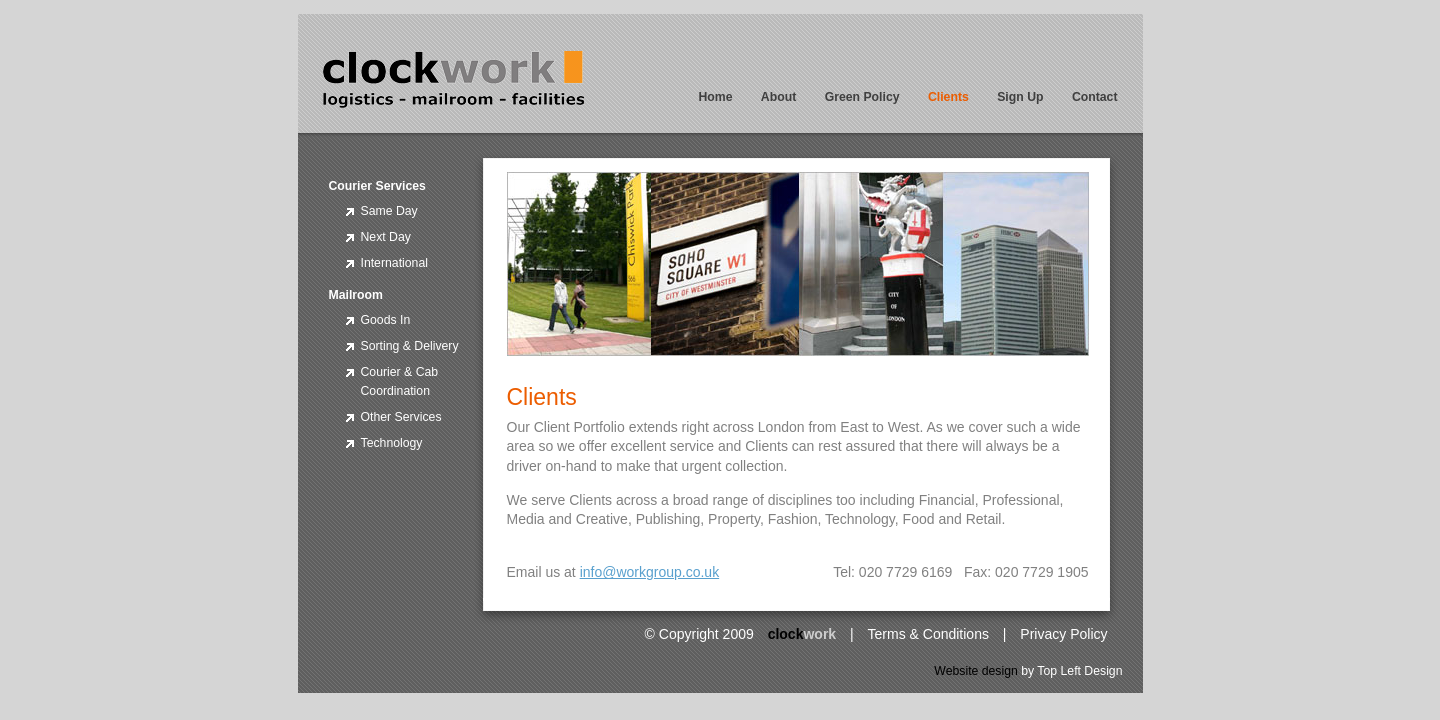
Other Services (401, 417)
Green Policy (862, 97)
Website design (976, 671)
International (394, 263)
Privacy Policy (1063, 634)
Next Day (386, 237)
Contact (1095, 97)
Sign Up (1020, 97)
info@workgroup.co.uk (650, 572)
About (778, 97)
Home (715, 97)
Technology (392, 443)
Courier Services (377, 186)
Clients (948, 97)
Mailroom (356, 295)
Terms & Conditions (928, 634)
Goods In (386, 320)
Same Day (389, 211)
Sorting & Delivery (410, 346)
